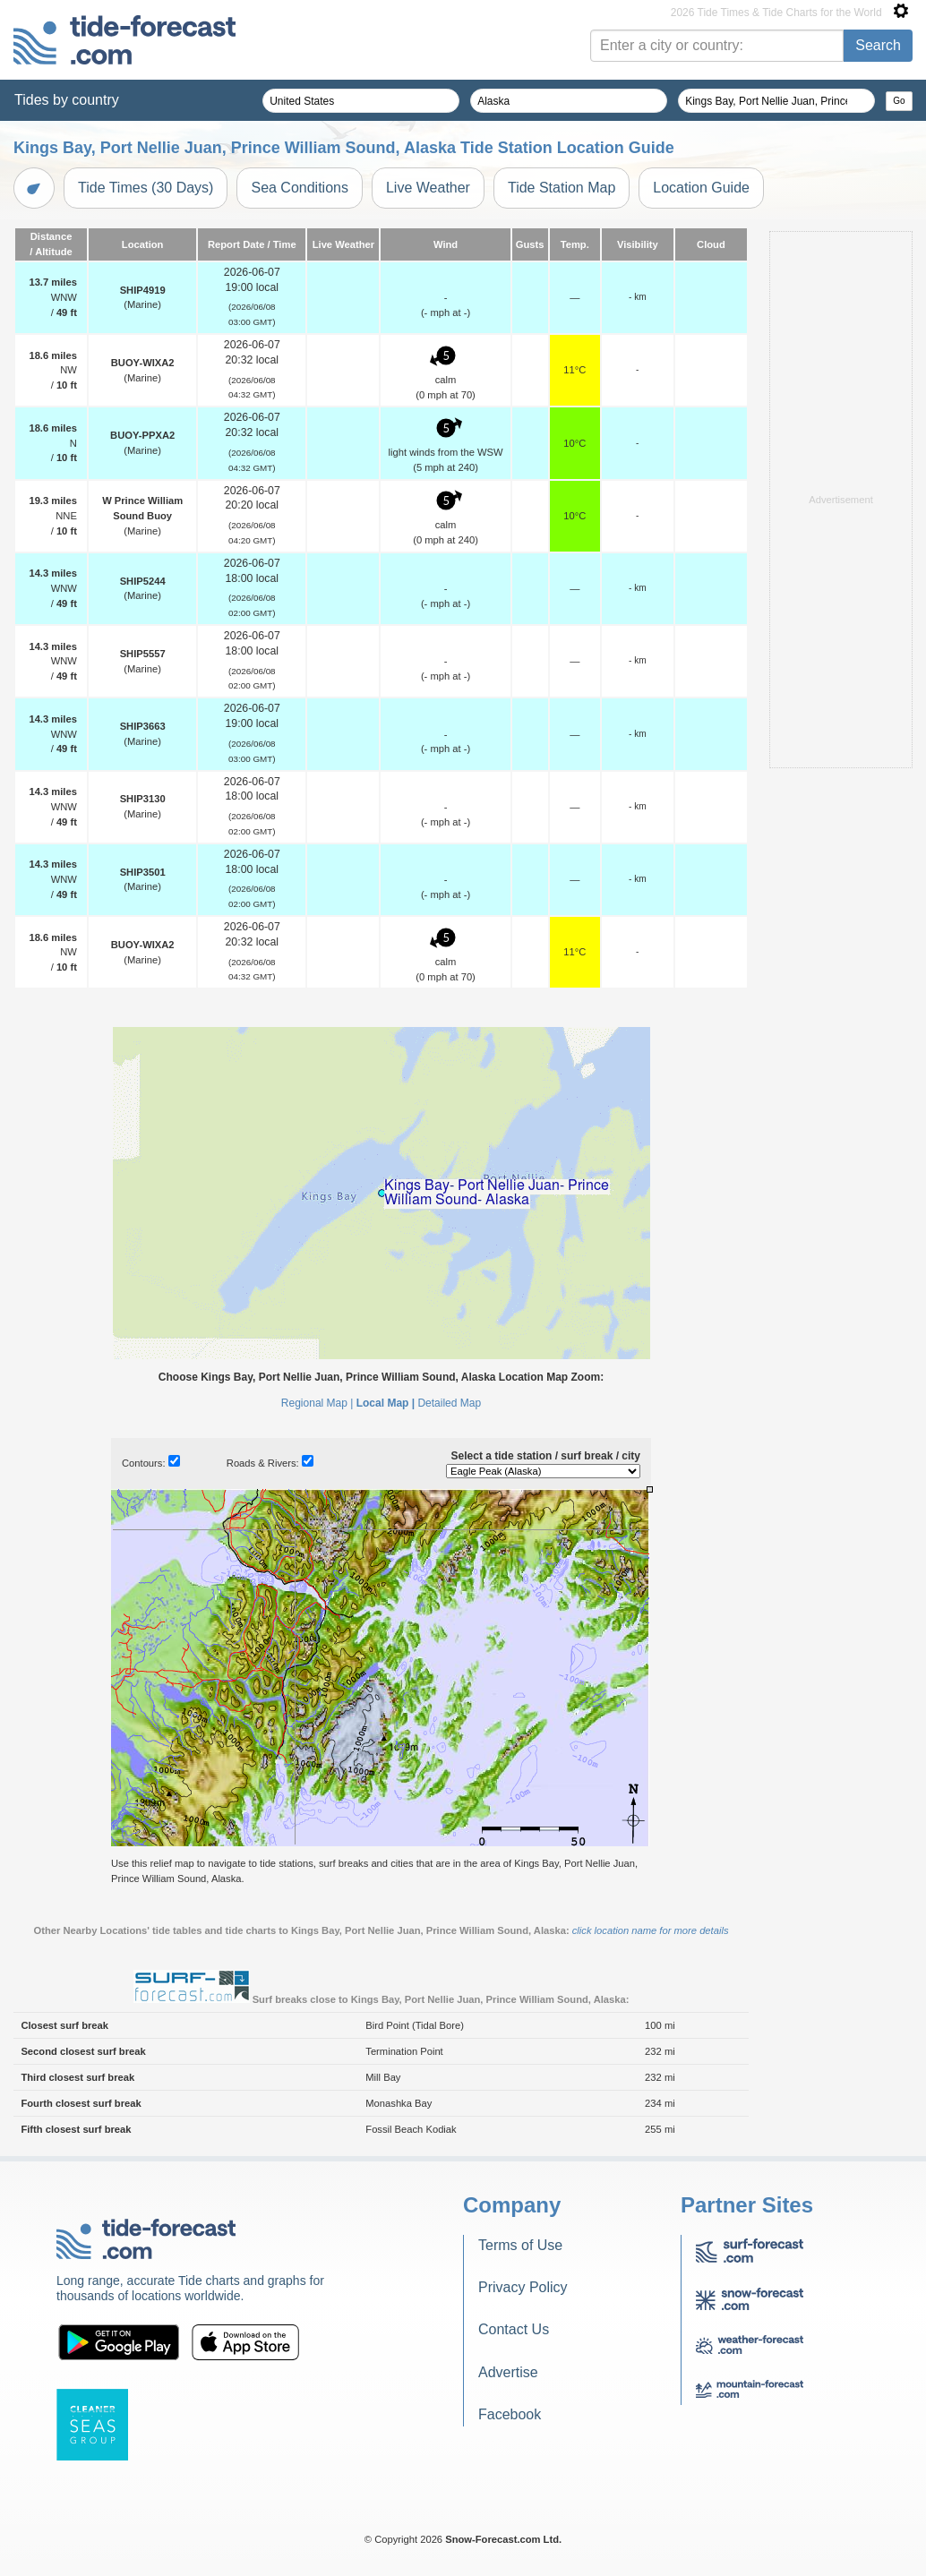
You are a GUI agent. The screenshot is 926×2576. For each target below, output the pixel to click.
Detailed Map (449, 1403)
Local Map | (385, 1403)
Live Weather (428, 187)
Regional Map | (317, 1403)
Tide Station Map (561, 187)
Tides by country (66, 99)
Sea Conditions (299, 187)
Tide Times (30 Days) (145, 187)
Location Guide (701, 187)
